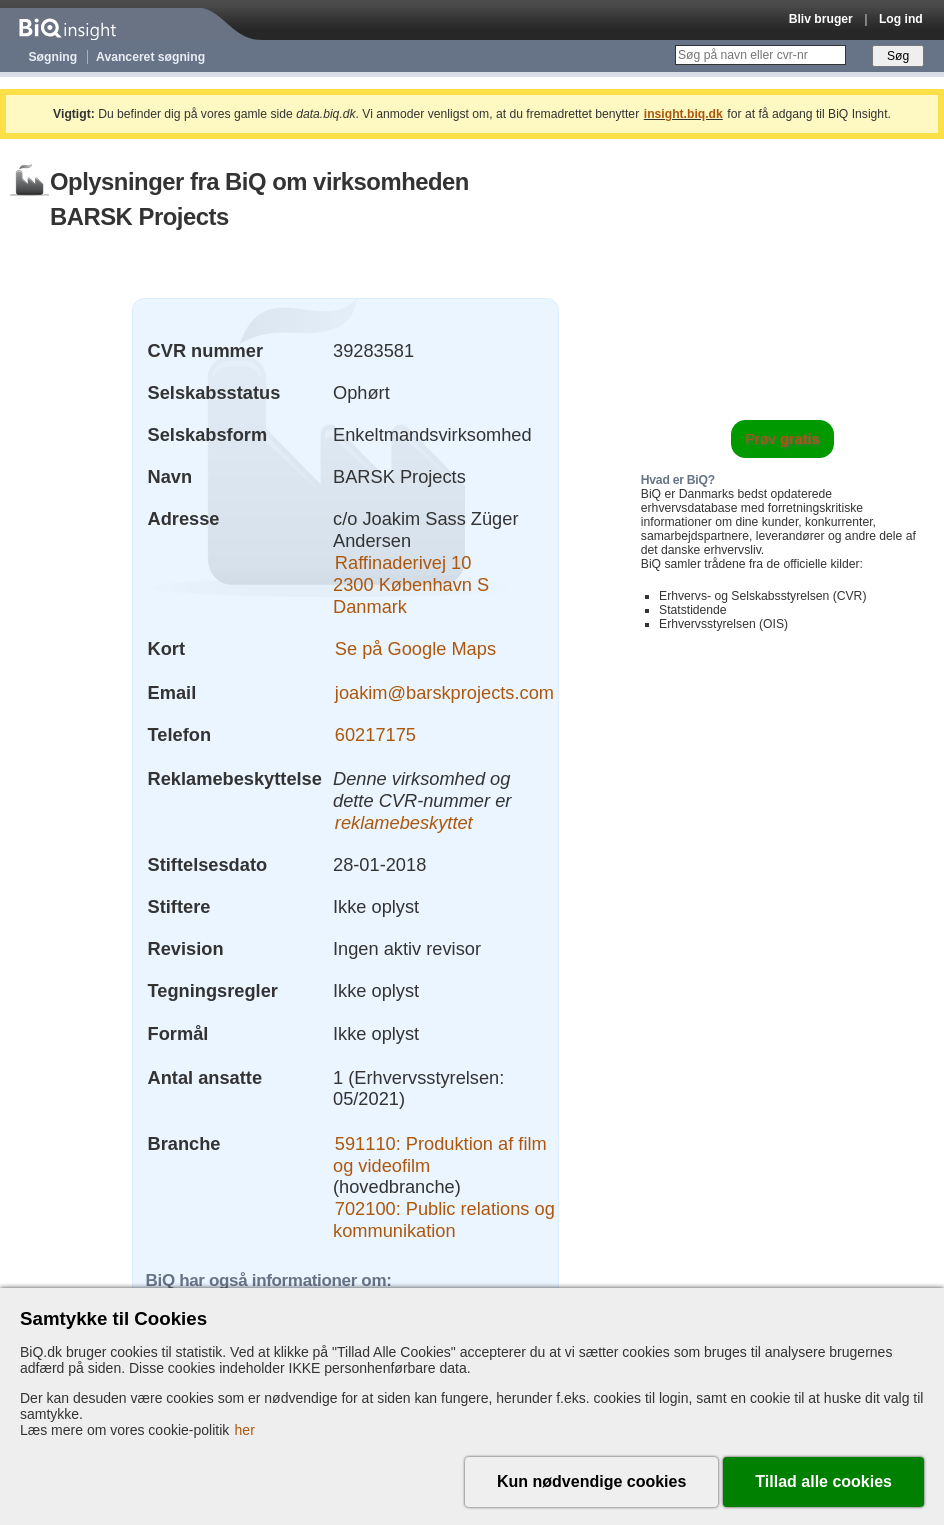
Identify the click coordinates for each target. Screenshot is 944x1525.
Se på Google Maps (415, 648)
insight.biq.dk (683, 114)
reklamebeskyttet (404, 822)
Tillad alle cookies (823, 1481)
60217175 (375, 734)
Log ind (901, 19)
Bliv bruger (821, 19)
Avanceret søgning (150, 57)
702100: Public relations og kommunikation (444, 1219)
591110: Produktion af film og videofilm (440, 1154)
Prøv (782, 439)
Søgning (53, 57)
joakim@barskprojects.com (444, 692)
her (245, 1430)
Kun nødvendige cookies (591, 1481)
